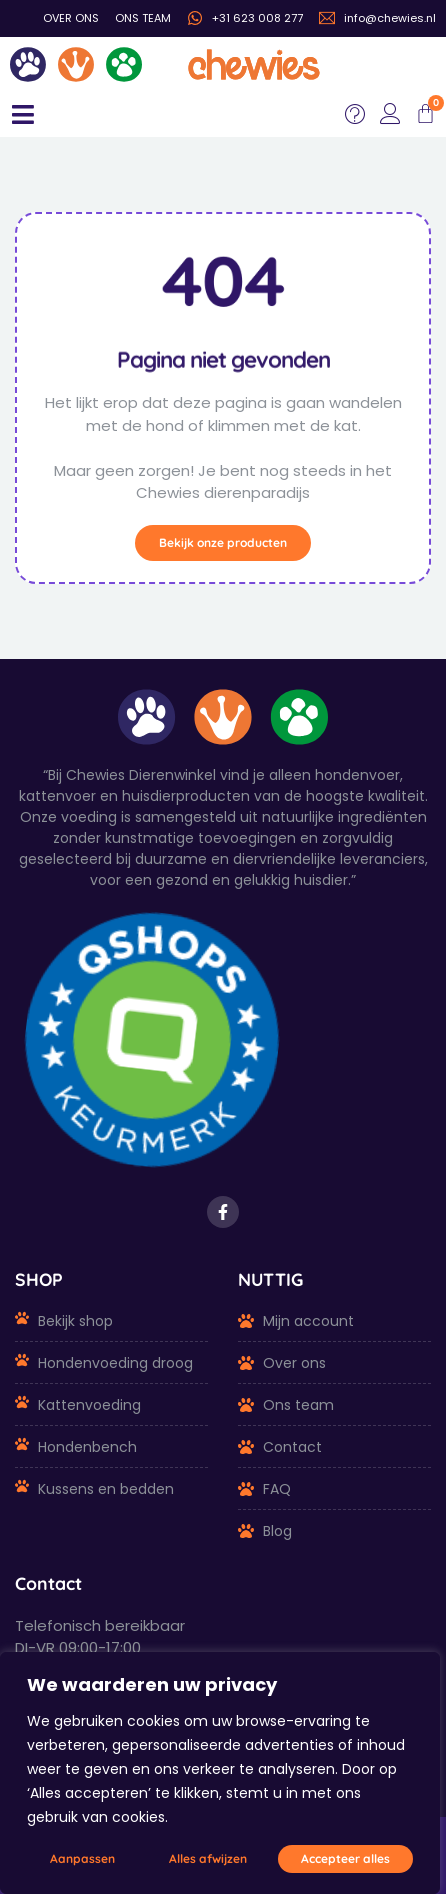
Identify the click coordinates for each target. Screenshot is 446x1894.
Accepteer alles (345, 1858)
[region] (220, 1773)
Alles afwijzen (208, 1858)
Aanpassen (82, 1858)
